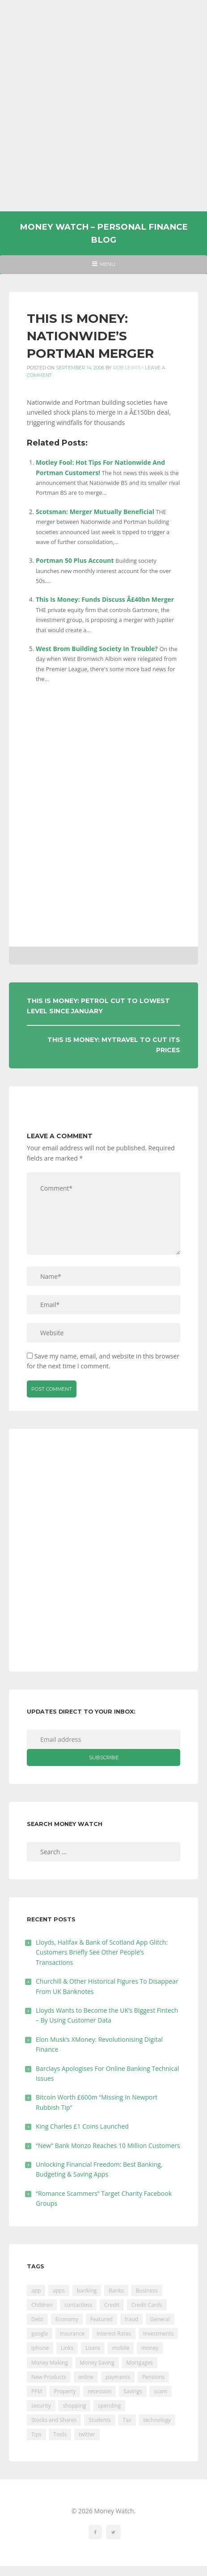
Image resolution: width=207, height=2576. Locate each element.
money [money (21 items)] (149, 2348)
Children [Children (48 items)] (41, 2305)
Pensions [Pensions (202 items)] (153, 2377)
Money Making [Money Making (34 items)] (49, 2362)
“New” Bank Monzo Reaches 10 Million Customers (108, 2145)
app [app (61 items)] (36, 2290)
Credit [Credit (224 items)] (111, 2305)
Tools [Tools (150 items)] (60, 2434)
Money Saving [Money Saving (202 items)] (97, 2362)
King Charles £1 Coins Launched (82, 2126)
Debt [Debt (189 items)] (37, 2319)
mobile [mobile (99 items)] (120, 2348)
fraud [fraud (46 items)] (131, 2319)
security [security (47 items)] (41, 2405)
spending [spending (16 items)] (109, 2405)
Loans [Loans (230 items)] (92, 2348)
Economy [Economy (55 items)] (66, 2319)
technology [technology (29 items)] (157, 2420)
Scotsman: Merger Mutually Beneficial (95, 511)
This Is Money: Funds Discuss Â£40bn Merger (105, 599)
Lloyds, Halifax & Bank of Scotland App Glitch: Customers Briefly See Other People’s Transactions (102, 1952)
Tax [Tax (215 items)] (127, 2420)
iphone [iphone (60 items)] (40, 2348)
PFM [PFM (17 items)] (36, 2391)
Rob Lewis (126, 368)
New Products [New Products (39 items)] (48, 2377)
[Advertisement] (103, 105)
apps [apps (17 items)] (59, 2290)
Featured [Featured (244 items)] (101, 2319)
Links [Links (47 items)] (67, 2348)
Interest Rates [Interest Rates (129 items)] (114, 2333)
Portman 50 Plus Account (75, 560)
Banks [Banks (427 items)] (116, 2290)
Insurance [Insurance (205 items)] (72, 2333)
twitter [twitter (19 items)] (87, 2434)
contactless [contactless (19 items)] (78, 2305)
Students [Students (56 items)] (100, 2420)
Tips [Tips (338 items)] (36, 2434)
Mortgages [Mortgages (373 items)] (140, 2362)
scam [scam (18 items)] (160, 2391)
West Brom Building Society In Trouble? (97, 648)
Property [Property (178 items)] (65, 2391)
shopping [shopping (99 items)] (74, 2405)
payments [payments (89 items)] (118, 2377)
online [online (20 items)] (86, 2377)
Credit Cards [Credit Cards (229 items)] (146, 2305)
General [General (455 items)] (160, 2319)
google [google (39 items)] (39, 2333)
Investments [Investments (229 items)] (158, 2333)
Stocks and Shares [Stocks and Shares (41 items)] (53, 2420)
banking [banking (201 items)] (87, 2290)
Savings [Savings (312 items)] (132, 2391)
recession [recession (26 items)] (99, 2391)
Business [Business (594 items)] (146, 2290)
